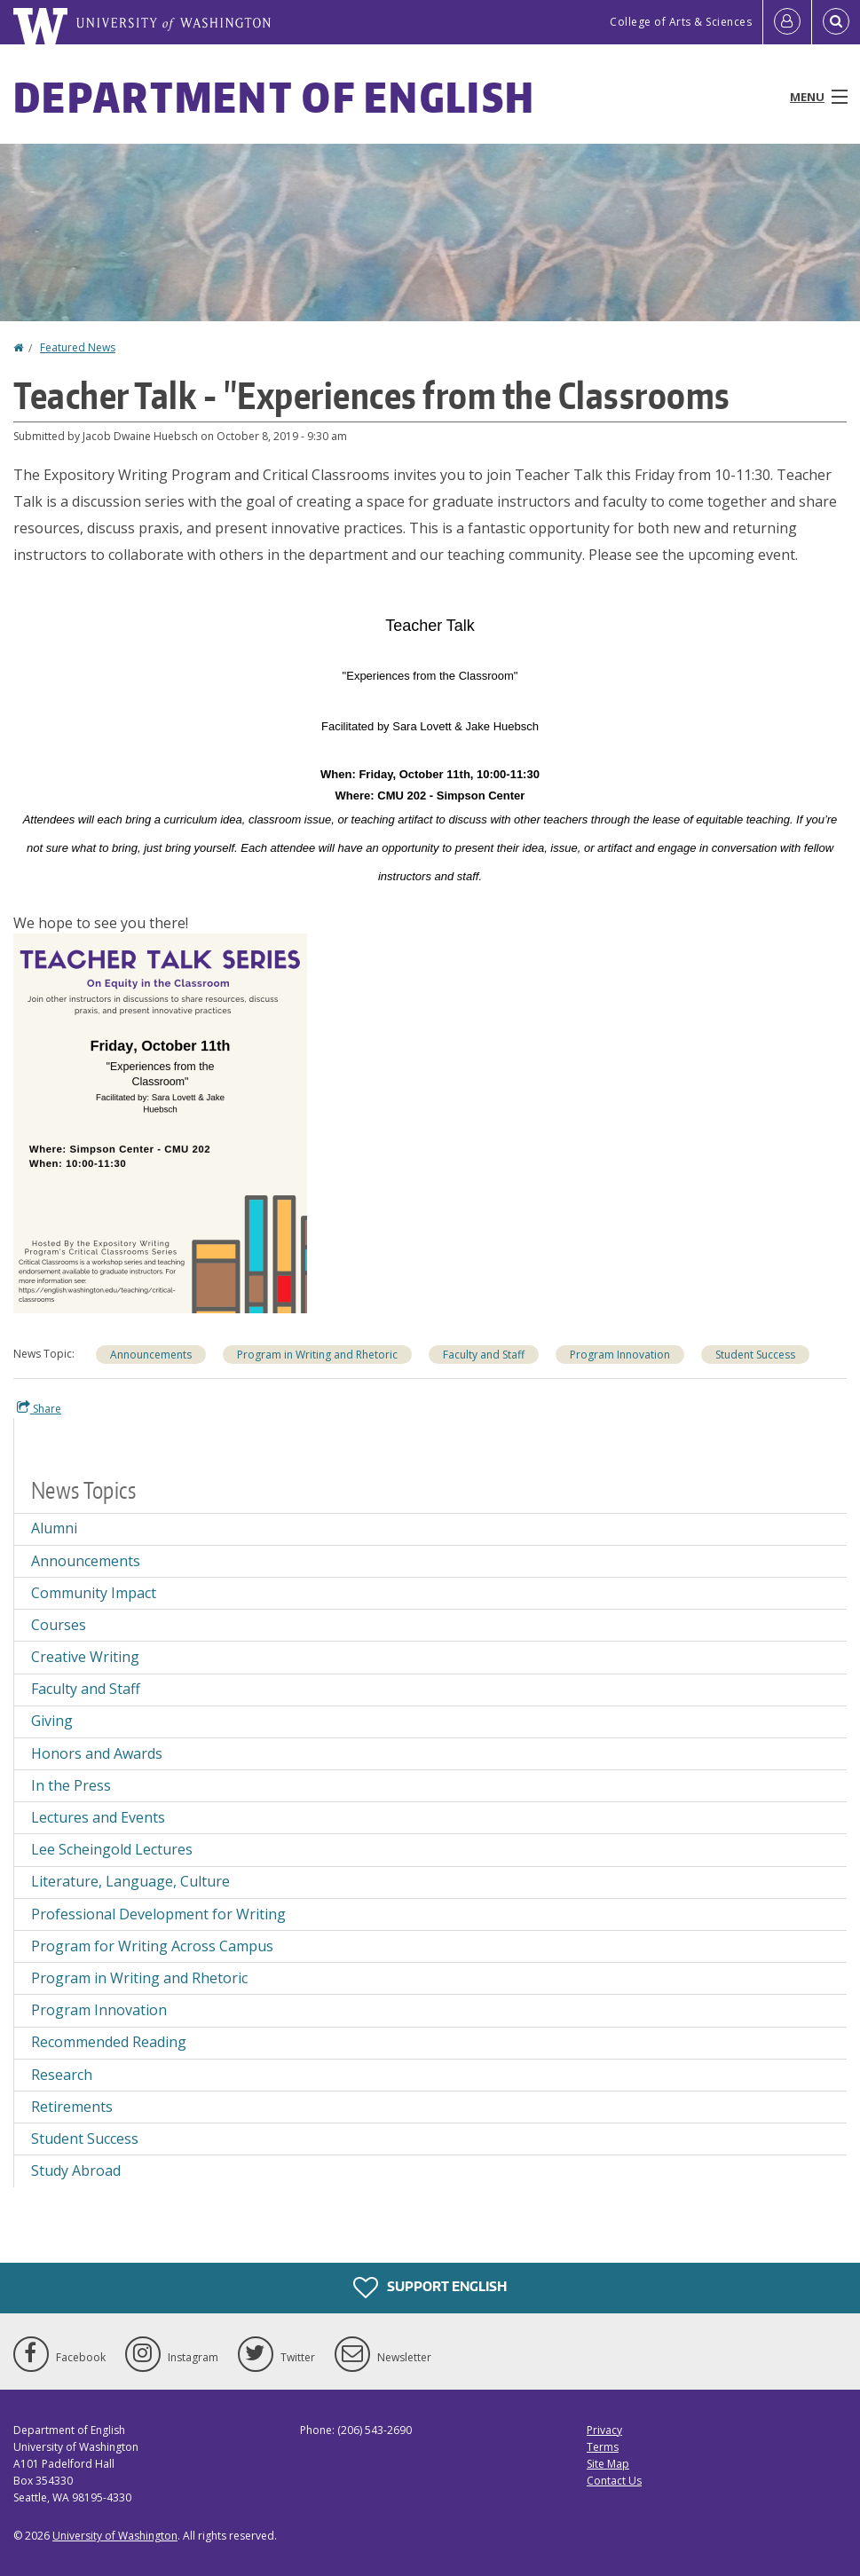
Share (39, 1408)
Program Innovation (99, 2010)
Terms (603, 2446)
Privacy (604, 2430)
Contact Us (614, 2480)
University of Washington (115, 2535)
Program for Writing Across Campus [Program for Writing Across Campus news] (152, 1946)
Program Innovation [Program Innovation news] (620, 1354)
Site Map (608, 2463)
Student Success (84, 2138)
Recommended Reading (108, 2042)
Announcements (151, 1354)
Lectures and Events (98, 1817)
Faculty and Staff (85, 1688)
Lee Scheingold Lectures (112, 1849)
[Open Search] (836, 22)
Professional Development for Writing (158, 1914)
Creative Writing (85, 1656)
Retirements (72, 2106)
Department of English (274, 96)
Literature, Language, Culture (130, 1881)
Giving (52, 1720)
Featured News (77, 347)
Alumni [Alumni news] (54, 1528)
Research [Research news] (61, 2074)
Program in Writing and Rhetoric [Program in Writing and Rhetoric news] (317, 1354)
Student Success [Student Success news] (755, 1354)
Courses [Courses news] (58, 1625)
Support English (430, 2287)
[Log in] (787, 22)
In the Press (71, 1785)
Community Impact (93, 1593)
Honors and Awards (96, 1753)
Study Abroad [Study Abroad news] (76, 2170)
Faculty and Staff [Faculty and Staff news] (484, 1354)
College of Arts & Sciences (681, 21)
